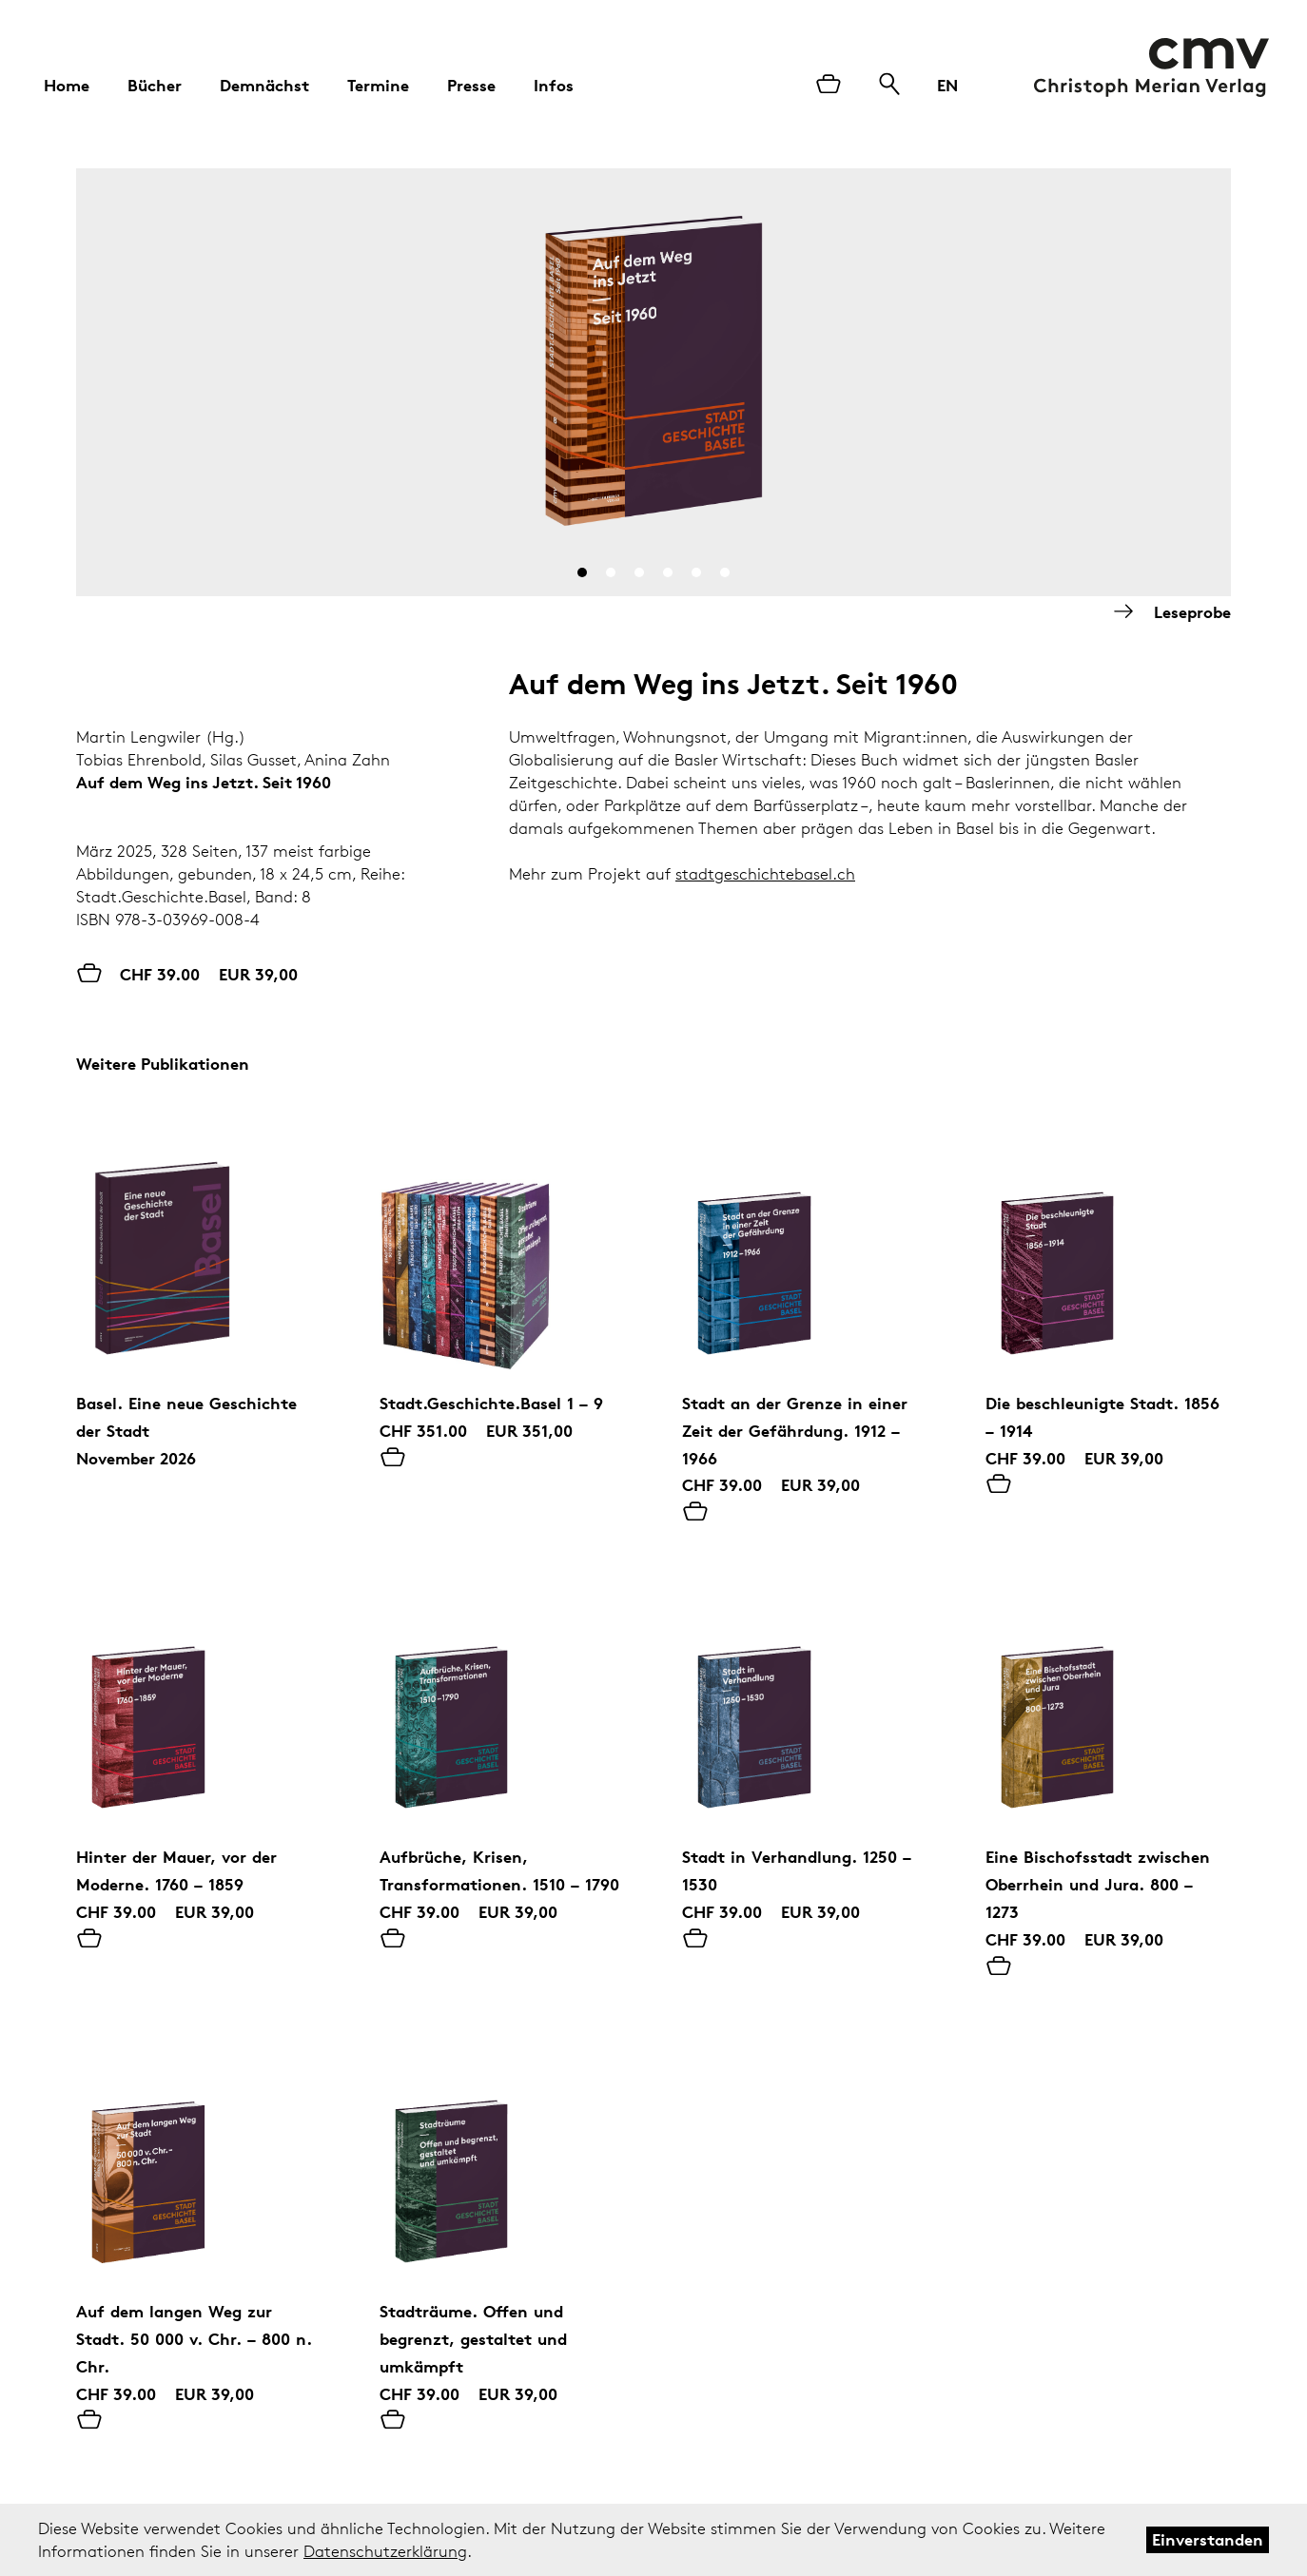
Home (66, 85)
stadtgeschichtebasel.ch (765, 873)
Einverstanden (1207, 2539)
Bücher (154, 85)
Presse (471, 85)
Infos (554, 85)
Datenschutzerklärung (385, 2551)
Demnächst (264, 85)
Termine (378, 85)
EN (947, 85)
